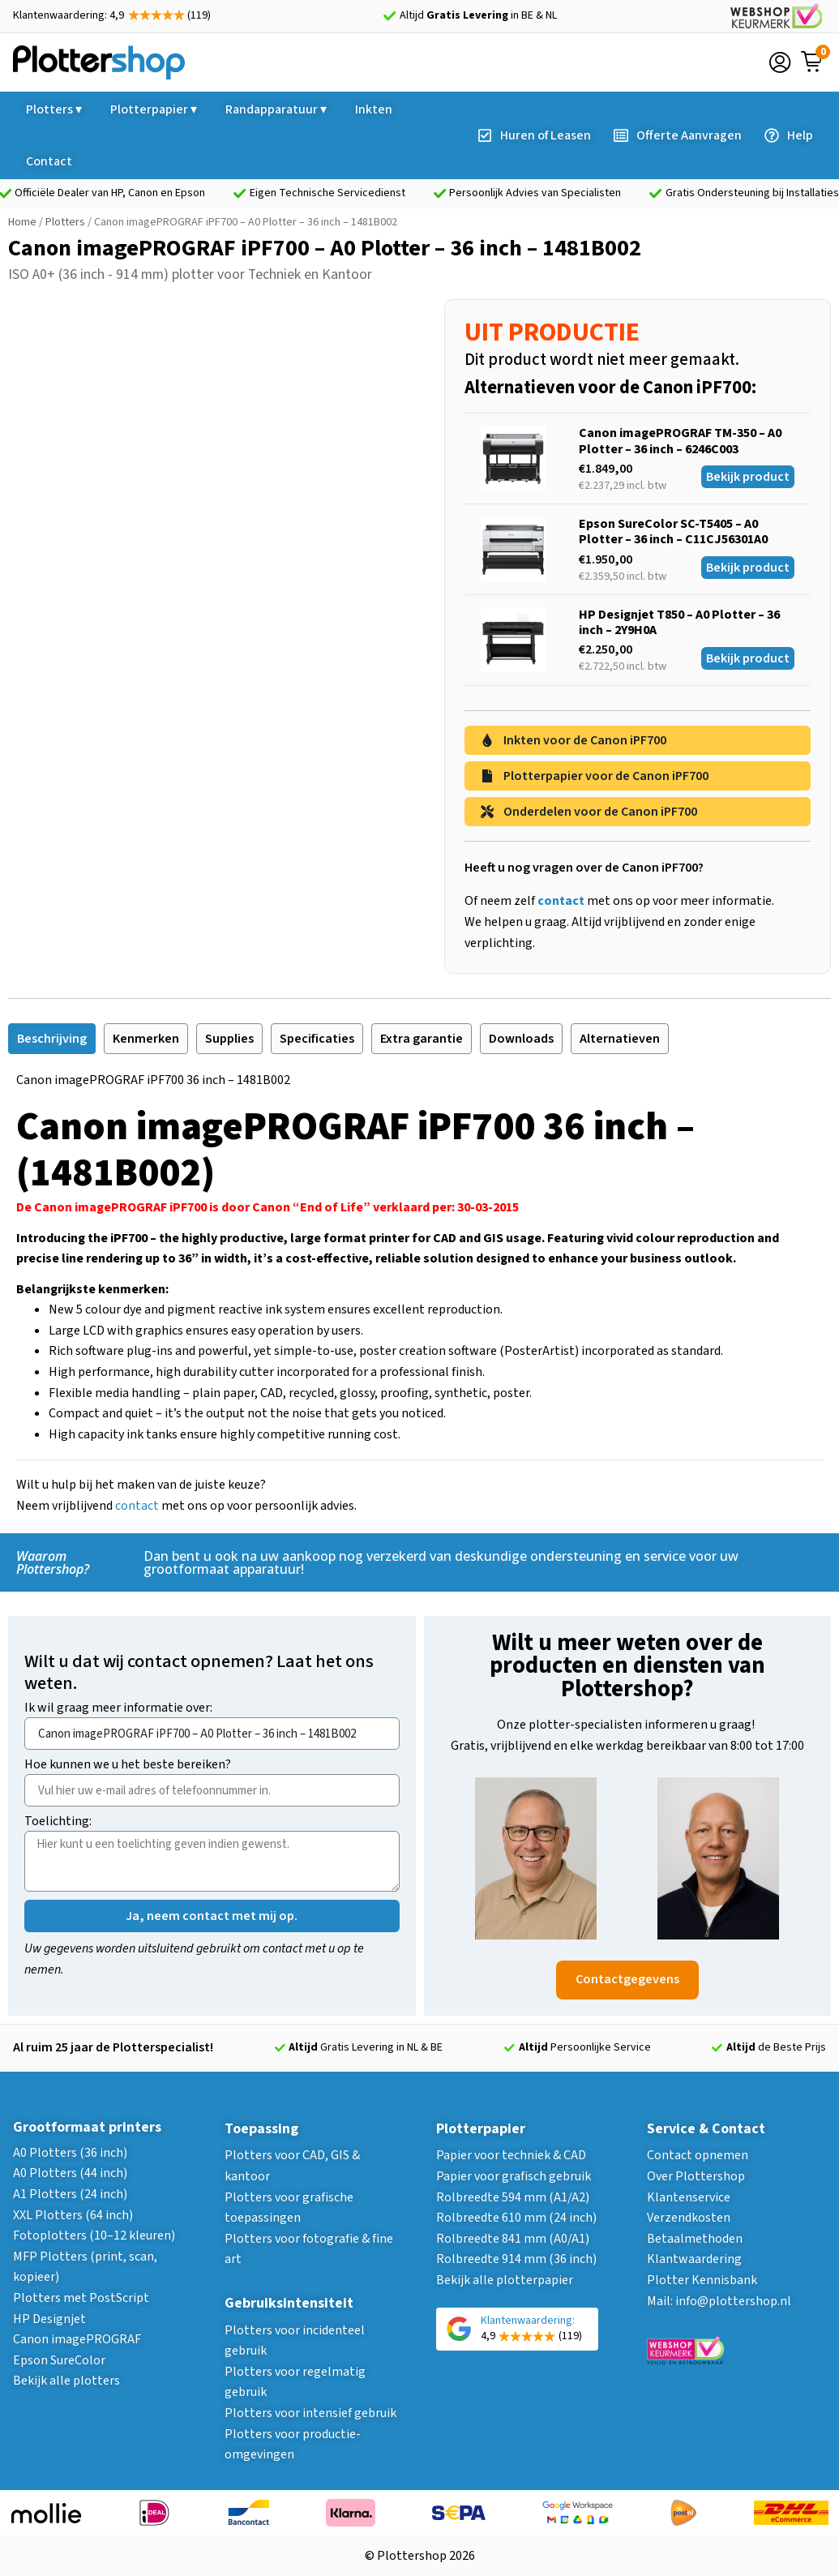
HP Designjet (49, 2319)
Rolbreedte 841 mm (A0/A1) (512, 2239)
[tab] (52, 1038)
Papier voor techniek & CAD (511, 2155)
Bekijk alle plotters (66, 2381)
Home (22, 222)
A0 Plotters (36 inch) (70, 2153)
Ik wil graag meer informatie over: (118, 1709)
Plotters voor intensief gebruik (310, 2413)
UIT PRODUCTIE (552, 332)
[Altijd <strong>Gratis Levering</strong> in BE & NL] (390, 16)
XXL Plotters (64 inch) (73, 2215)
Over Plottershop (696, 2176)
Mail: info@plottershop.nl (719, 2301)
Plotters (65, 222)
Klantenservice (688, 2197)
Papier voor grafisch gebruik (513, 2176)
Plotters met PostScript (81, 2298)
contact (137, 1506)
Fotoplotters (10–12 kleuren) (94, 2235)
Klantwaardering (694, 2259)
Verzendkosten (688, 2218)
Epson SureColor (59, 2360)
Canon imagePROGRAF (77, 2339)
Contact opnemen (697, 2155)
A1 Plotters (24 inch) (70, 2194)
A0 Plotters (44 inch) (70, 2173)
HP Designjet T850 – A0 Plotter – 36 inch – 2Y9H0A (679, 622)
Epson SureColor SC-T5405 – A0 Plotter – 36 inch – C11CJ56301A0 (673, 531)
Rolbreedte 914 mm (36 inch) (516, 2259)
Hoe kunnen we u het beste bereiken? (127, 1765)
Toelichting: (58, 1822)
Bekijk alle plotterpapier (504, 2280)
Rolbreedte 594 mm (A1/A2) (512, 2197)
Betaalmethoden (695, 2239)
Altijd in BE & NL (478, 15)
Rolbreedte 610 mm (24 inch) (516, 2218)
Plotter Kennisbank (702, 2280)
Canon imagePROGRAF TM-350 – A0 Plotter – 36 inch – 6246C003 (680, 440)
